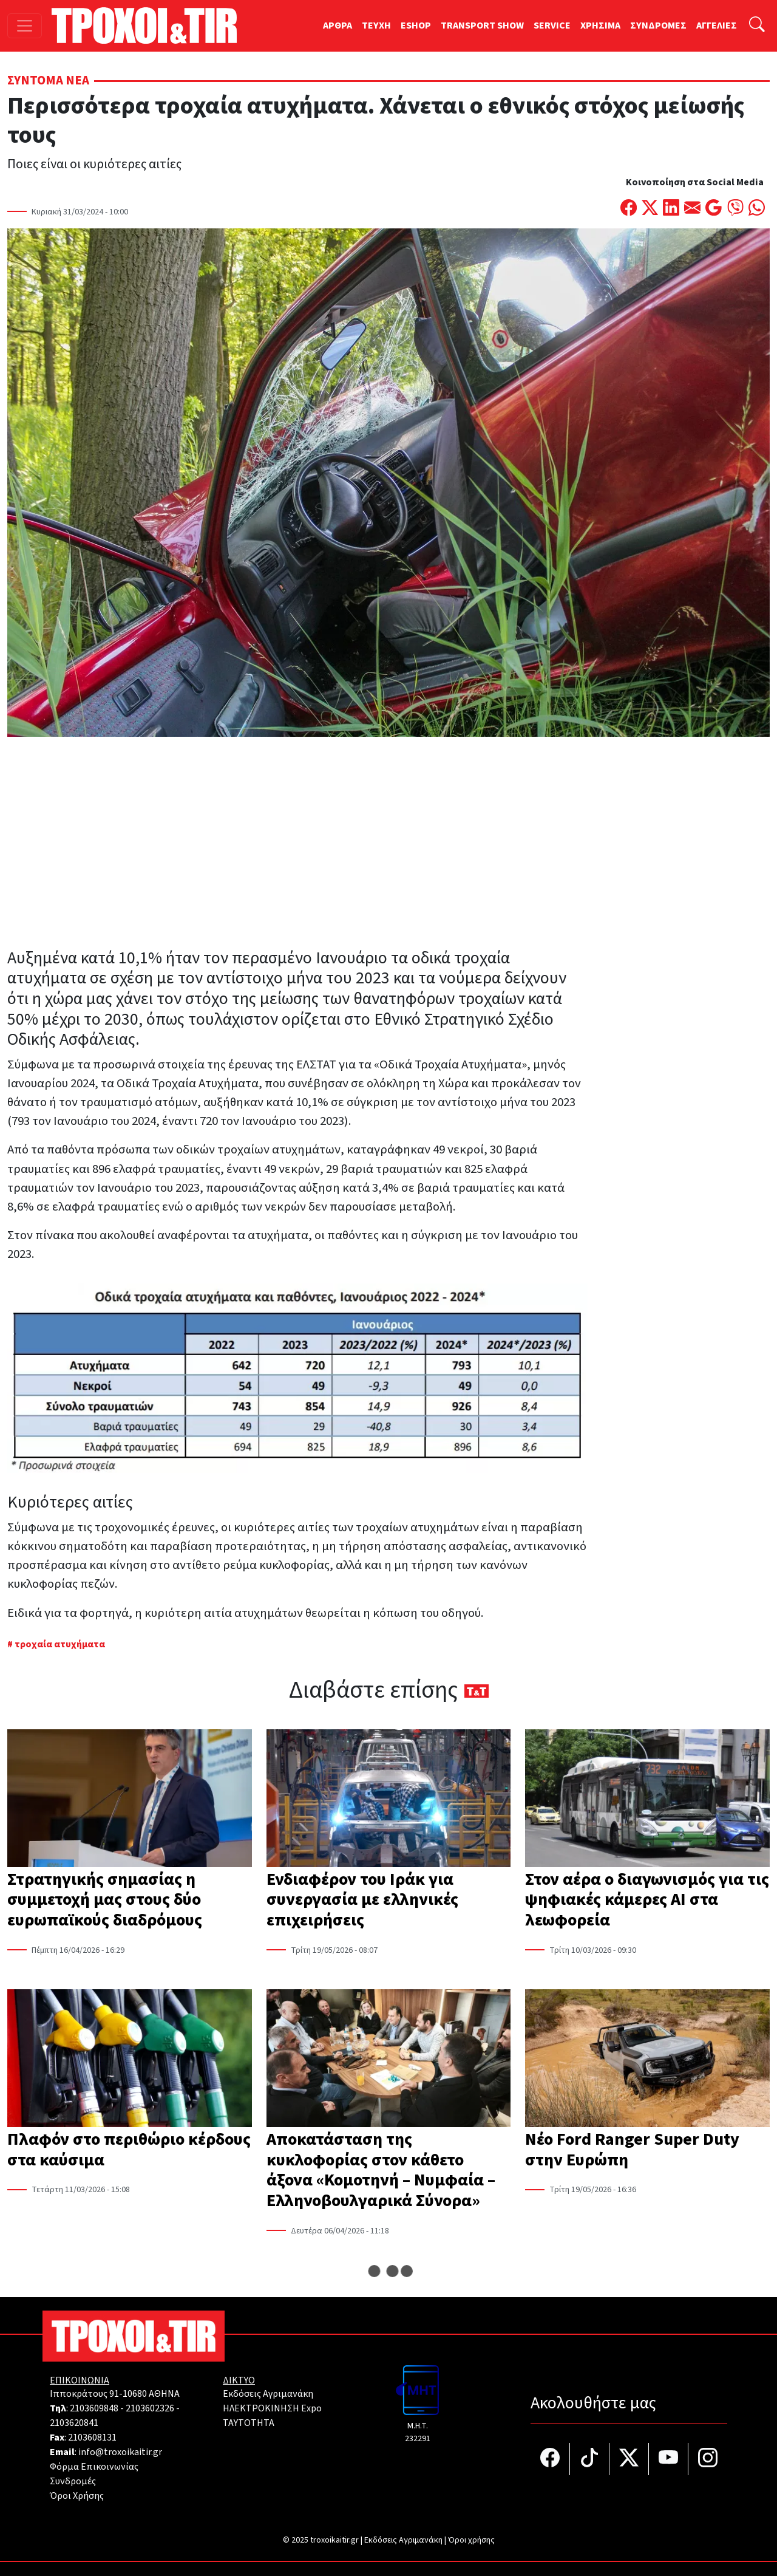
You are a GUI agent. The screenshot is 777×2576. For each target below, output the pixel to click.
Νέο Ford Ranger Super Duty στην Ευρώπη (632, 2149)
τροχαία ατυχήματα (60, 1644)
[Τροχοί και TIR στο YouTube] (668, 2459)
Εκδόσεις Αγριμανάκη (268, 2393)
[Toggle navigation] (24, 25)
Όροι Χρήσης (77, 2496)
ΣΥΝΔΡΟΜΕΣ (658, 25)
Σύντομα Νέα (48, 80)
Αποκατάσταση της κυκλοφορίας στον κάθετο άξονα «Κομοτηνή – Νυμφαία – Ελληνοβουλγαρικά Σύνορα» (380, 2170)
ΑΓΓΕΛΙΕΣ (716, 25)
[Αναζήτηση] (757, 26)
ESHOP (416, 25)
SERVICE (552, 25)
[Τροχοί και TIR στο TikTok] (589, 2459)
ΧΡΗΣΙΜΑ (600, 25)
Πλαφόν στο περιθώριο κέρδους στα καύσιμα (129, 2149)
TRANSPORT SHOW (482, 25)
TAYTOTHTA (248, 2423)
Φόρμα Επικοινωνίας (94, 2466)
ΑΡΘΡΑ (337, 25)
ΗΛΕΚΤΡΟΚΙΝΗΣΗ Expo (272, 2408)
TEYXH (376, 25)
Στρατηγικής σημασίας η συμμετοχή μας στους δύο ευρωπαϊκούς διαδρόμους (104, 1899)
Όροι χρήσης (471, 2540)
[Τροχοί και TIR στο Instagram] (707, 2459)
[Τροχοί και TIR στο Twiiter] (629, 2459)
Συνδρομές (73, 2481)
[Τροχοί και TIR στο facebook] (550, 2459)
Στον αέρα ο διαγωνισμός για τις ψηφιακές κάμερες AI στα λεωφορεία (647, 1899)
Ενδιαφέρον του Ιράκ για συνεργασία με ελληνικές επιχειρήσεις (362, 1899)
